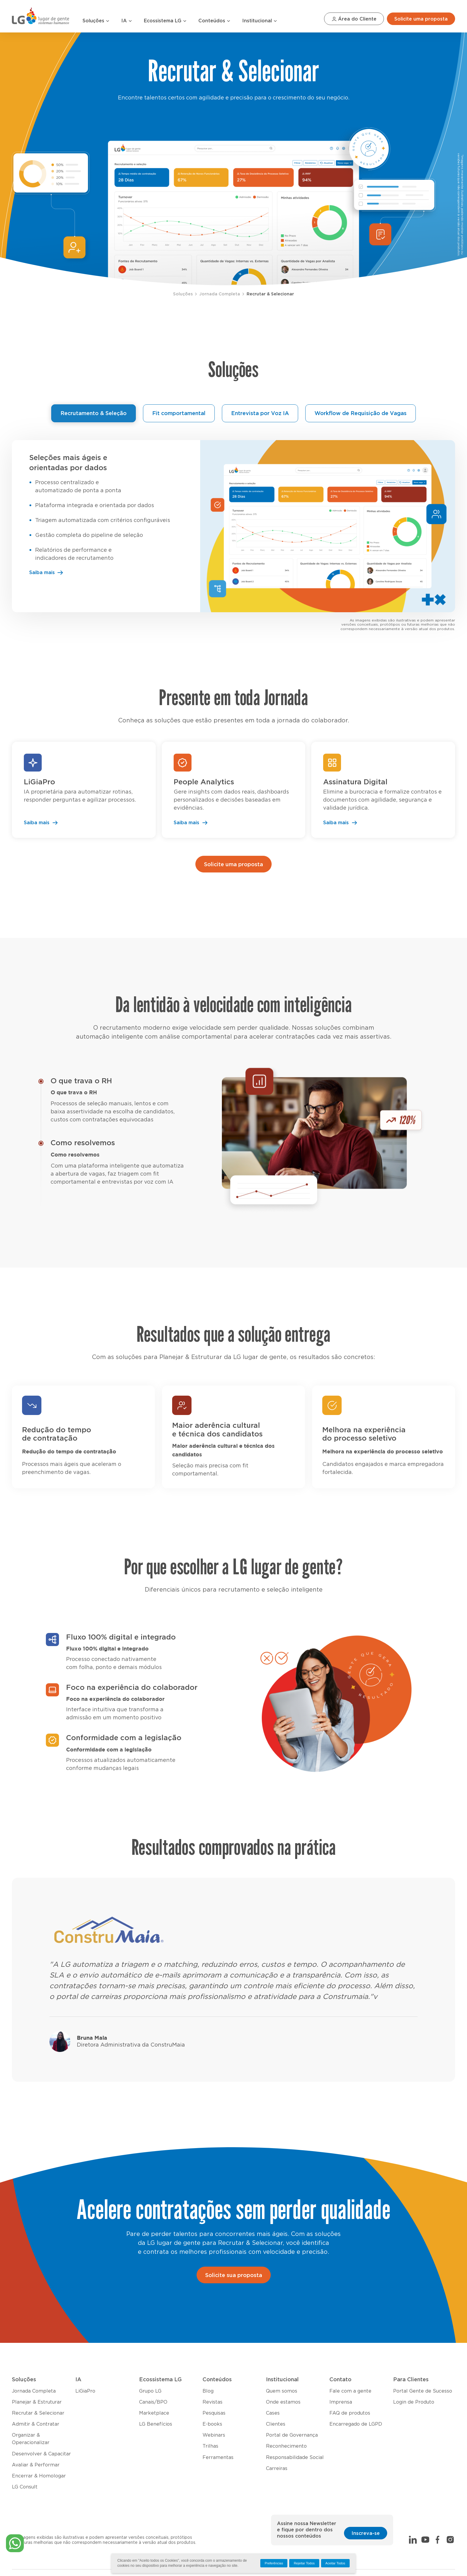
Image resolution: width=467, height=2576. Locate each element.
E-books (212, 2424)
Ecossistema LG (165, 20)
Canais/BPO (153, 2402)
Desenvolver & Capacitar (41, 2454)
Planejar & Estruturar (37, 2402)
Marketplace (154, 2413)
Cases (273, 2413)
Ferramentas (218, 2457)
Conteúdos (214, 20)
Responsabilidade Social (295, 2457)
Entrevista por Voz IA (260, 413)
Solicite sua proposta (233, 2275)
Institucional (259, 20)
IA (126, 20)
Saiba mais (46, 572)
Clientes (275, 2424)
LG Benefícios (155, 2424)
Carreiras (276, 2468)
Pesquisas (214, 2413)
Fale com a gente (350, 2391)
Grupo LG (150, 2391)
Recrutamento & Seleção (93, 413)
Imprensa (340, 2402)
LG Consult (25, 2487)
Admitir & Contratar (35, 2424)
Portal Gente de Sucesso (422, 2391)
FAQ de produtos (349, 2413)
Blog (208, 2391)
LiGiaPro (85, 2391)
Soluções (95, 20)
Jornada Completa (219, 294)
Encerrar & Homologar (39, 2476)
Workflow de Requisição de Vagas (361, 413)
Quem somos (281, 2391)
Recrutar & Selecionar (270, 294)
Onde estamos (283, 2402)
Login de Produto (413, 2402)
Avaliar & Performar (36, 2465)
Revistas (212, 2402)
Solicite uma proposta (421, 19)
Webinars (214, 2435)
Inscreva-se (365, 2533)
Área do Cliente (353, 19)
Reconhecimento (286, 2446)
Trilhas (210, 2446)
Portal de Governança (292, 2435)
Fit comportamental (179, 413)
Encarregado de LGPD (355, 2424)
